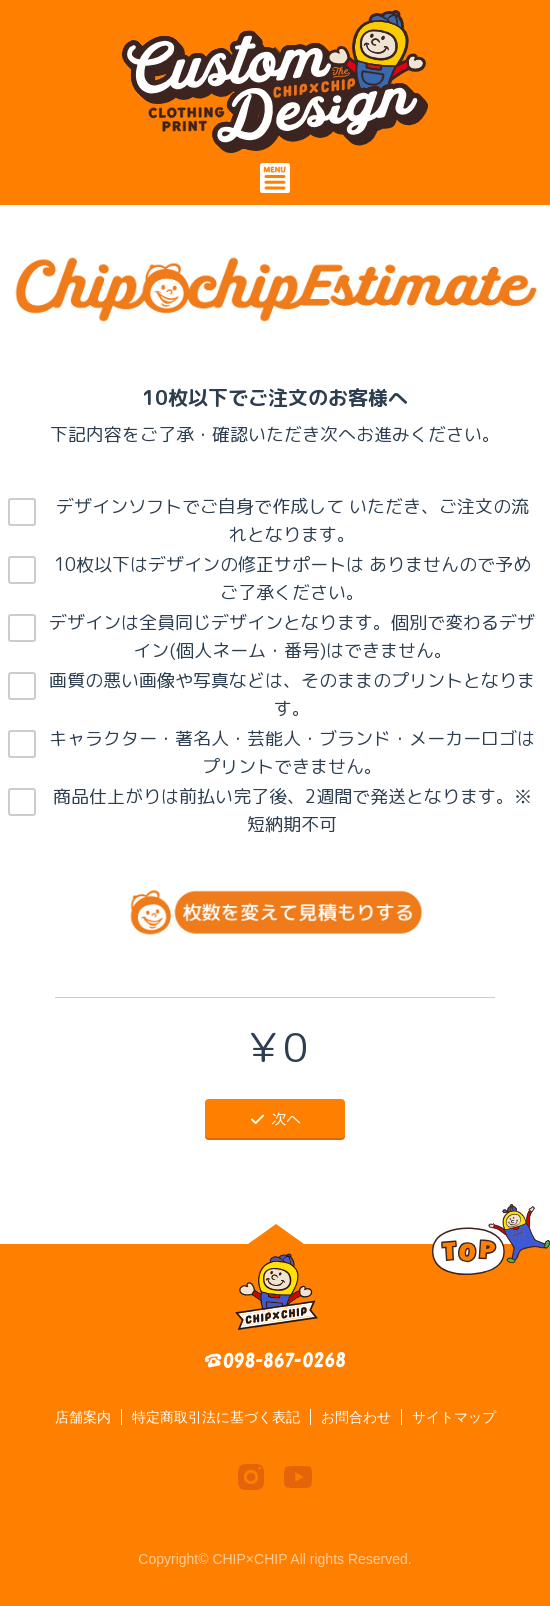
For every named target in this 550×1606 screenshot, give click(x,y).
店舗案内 (83, 1417)
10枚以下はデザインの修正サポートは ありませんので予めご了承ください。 (292, 578)
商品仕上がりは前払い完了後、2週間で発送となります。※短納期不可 (292, 810)
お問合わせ (356, 1417)
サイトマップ (454, 1417)
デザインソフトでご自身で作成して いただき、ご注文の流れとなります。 (292, 520)
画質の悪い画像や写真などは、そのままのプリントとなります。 (292, 694)
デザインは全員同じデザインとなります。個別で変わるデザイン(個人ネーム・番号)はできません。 (292, 636)
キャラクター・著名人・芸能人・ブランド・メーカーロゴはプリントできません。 (292, 752)
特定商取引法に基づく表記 (216, 1417)
